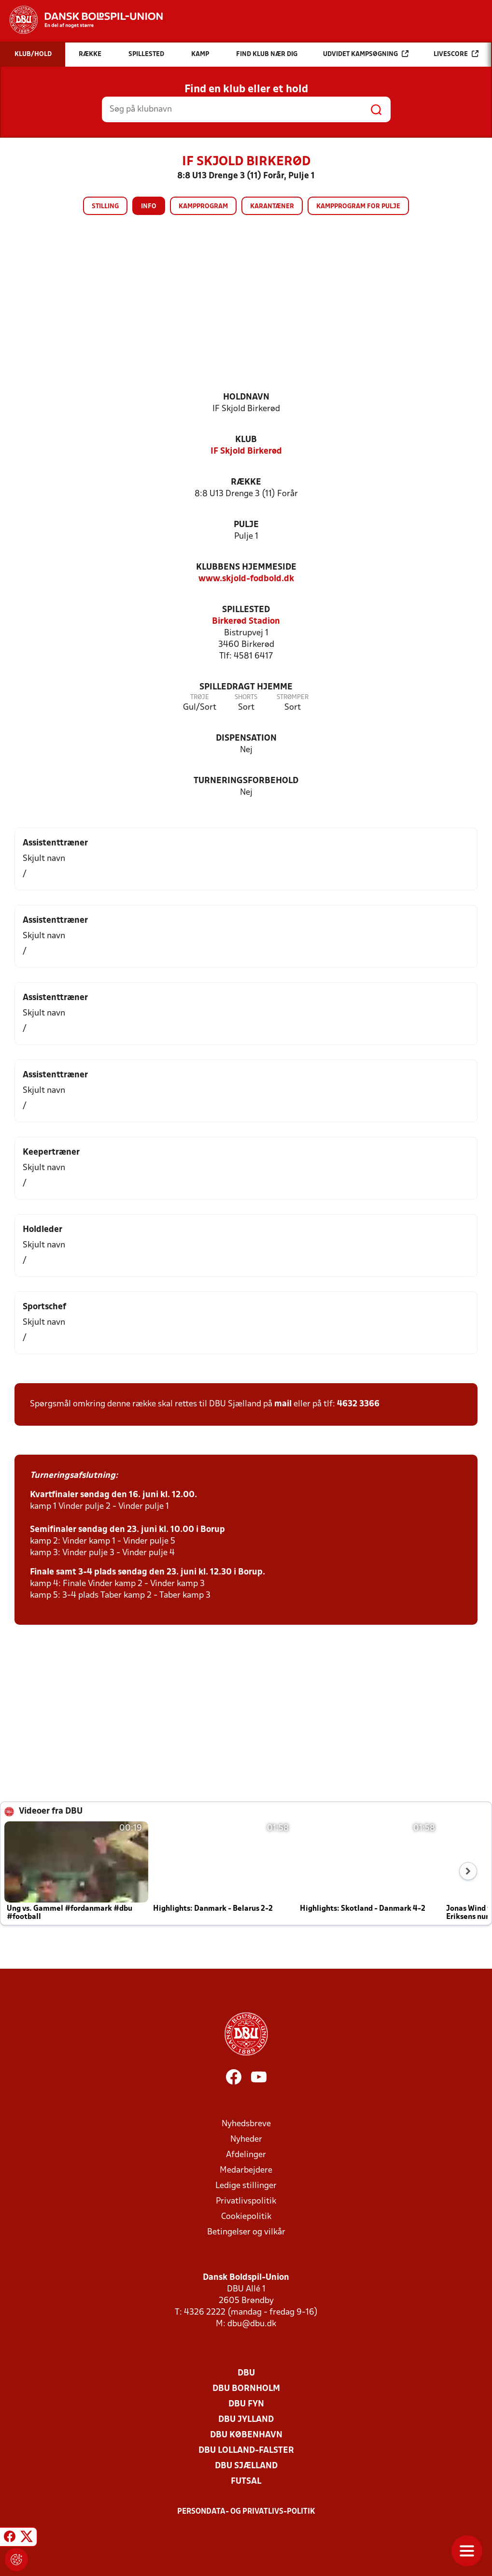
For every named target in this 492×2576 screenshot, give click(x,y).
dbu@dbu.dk (251, 2324)
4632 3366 (358, 1404)
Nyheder (246, 2139)
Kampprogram (203, 206)
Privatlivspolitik (246, 2201)
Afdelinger (246, 2155)
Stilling (105, 206)
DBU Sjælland (246, 2466)
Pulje (246, 525)
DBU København (246, 2435)
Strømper (293, 697)
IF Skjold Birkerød (246, 451)
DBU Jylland (246, 2420)
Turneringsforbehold (246, 781)
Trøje (199, 697)
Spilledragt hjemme (246, 687)
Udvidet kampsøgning (365, 53)
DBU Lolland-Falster (246, 2451)
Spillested (246, 610)
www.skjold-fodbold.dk (246, 579)
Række (246, 482)
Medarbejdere (246, 2170)
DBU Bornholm (246, 2389)
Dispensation (246, 738)
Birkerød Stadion (246, 621)
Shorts (246, 697)
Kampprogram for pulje (358, 206)
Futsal (246, 2481)
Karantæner (272, 206)
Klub (246, 440)
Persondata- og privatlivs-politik (246, 2511)
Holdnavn (246, 397)
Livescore (456, 53)
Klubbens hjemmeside (246, 567)
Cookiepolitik (246, 2217)
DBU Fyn (246, 2404)
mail (283, 1404)
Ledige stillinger (246, 2186)
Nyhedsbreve (246, 2124)
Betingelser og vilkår (246, 2232)
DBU (246, 2373)
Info (148, 206)
